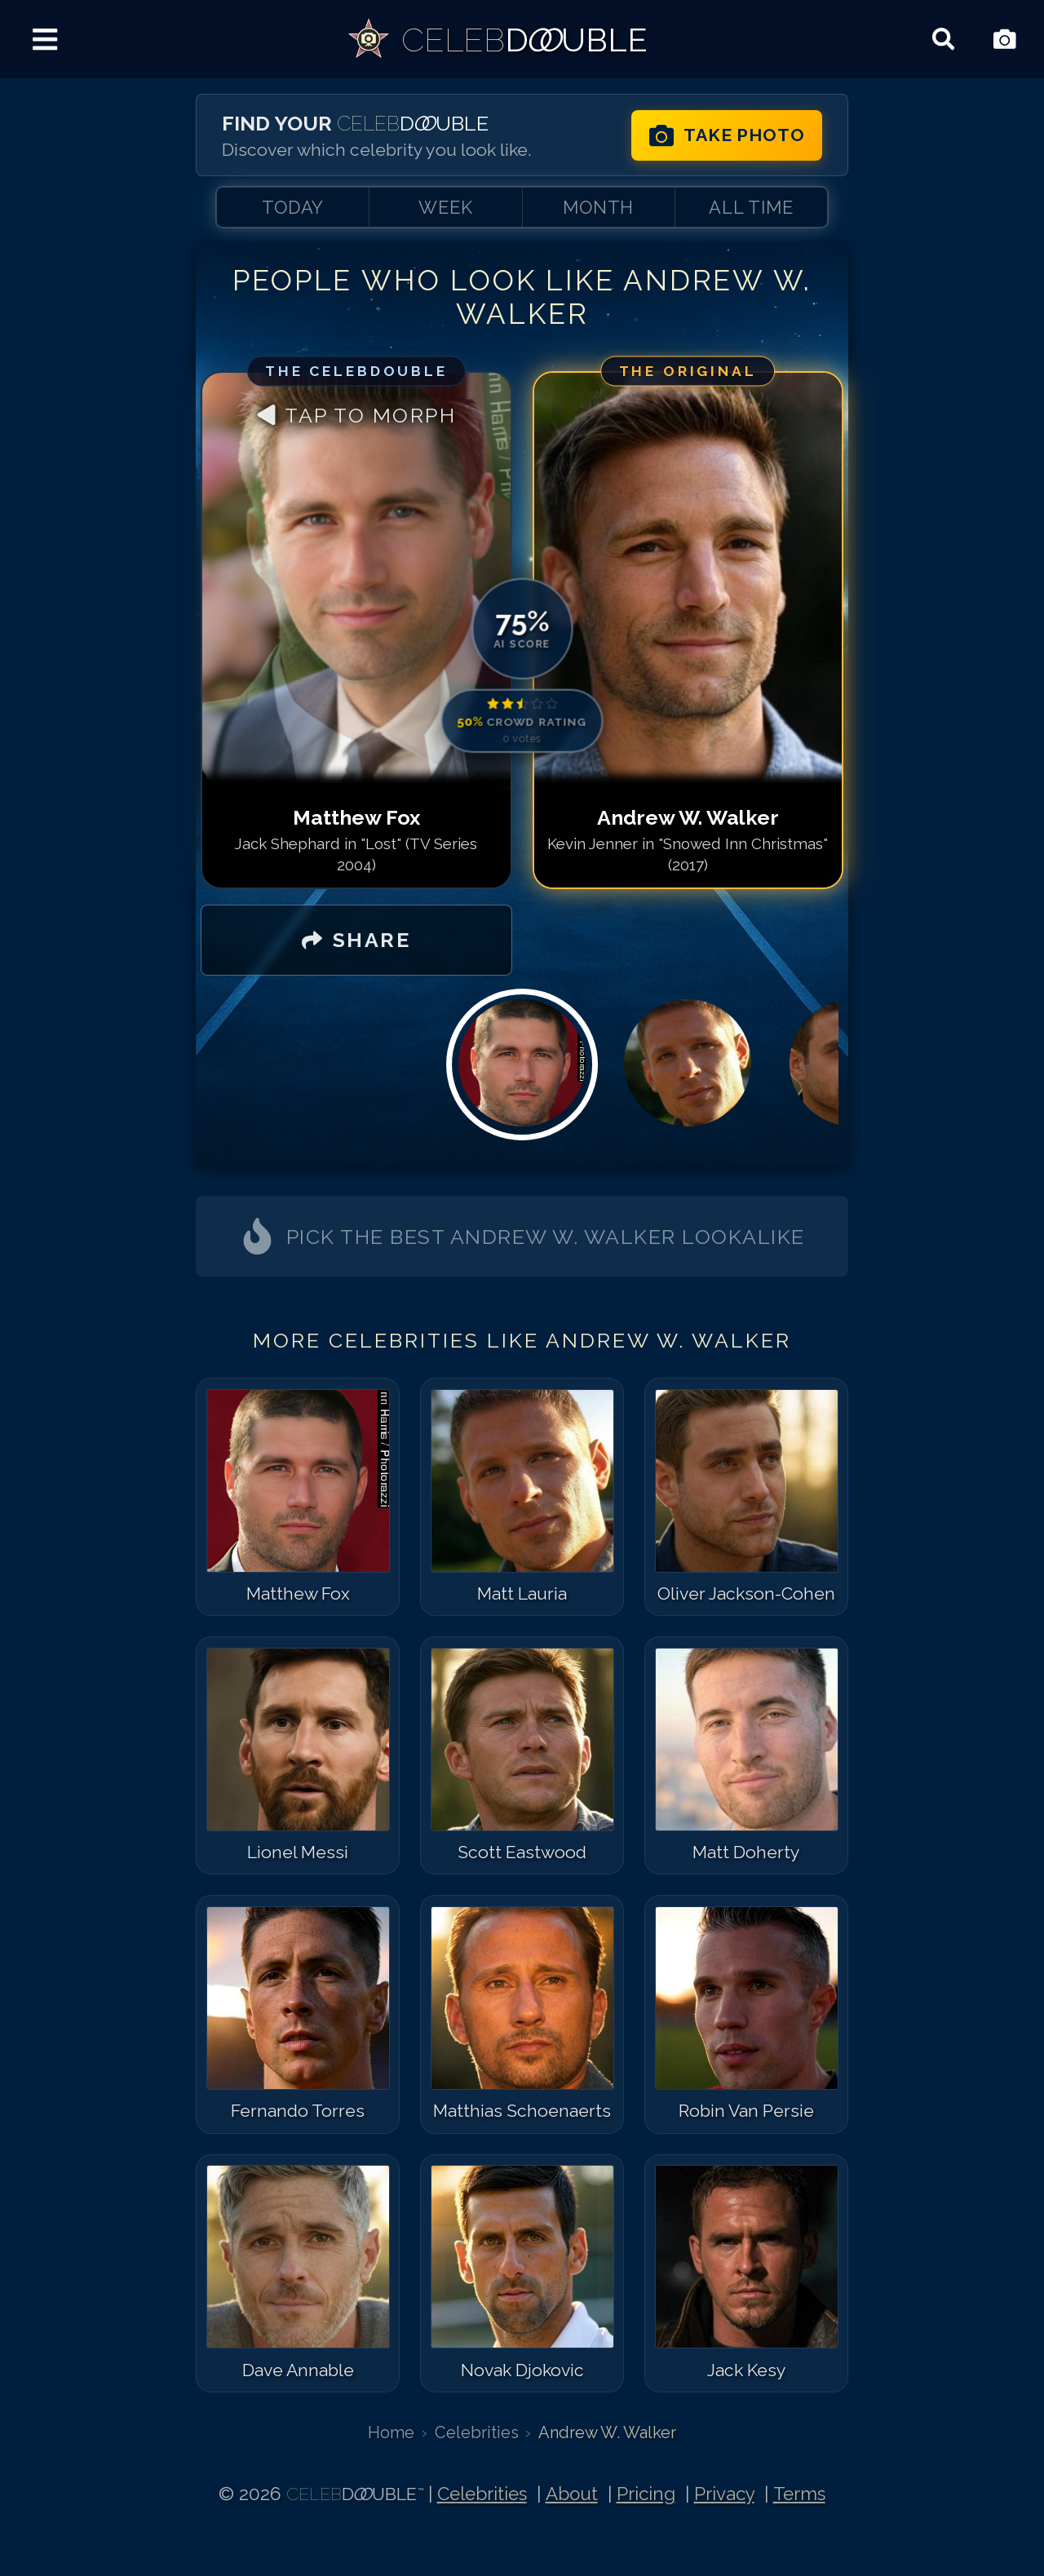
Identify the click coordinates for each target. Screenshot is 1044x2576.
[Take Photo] (1004, 39)
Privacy (724, 2493)
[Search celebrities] (943, 39)
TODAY (293, 207)
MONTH (598, 207)
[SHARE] (356, 940)
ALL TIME (751, 207)
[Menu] (45, 39)
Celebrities (477, 2432)
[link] (497, 39)
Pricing (646, 2493)
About (572, 2493)
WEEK (445, 207)
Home (391, 2432)
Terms (799, 2493)
